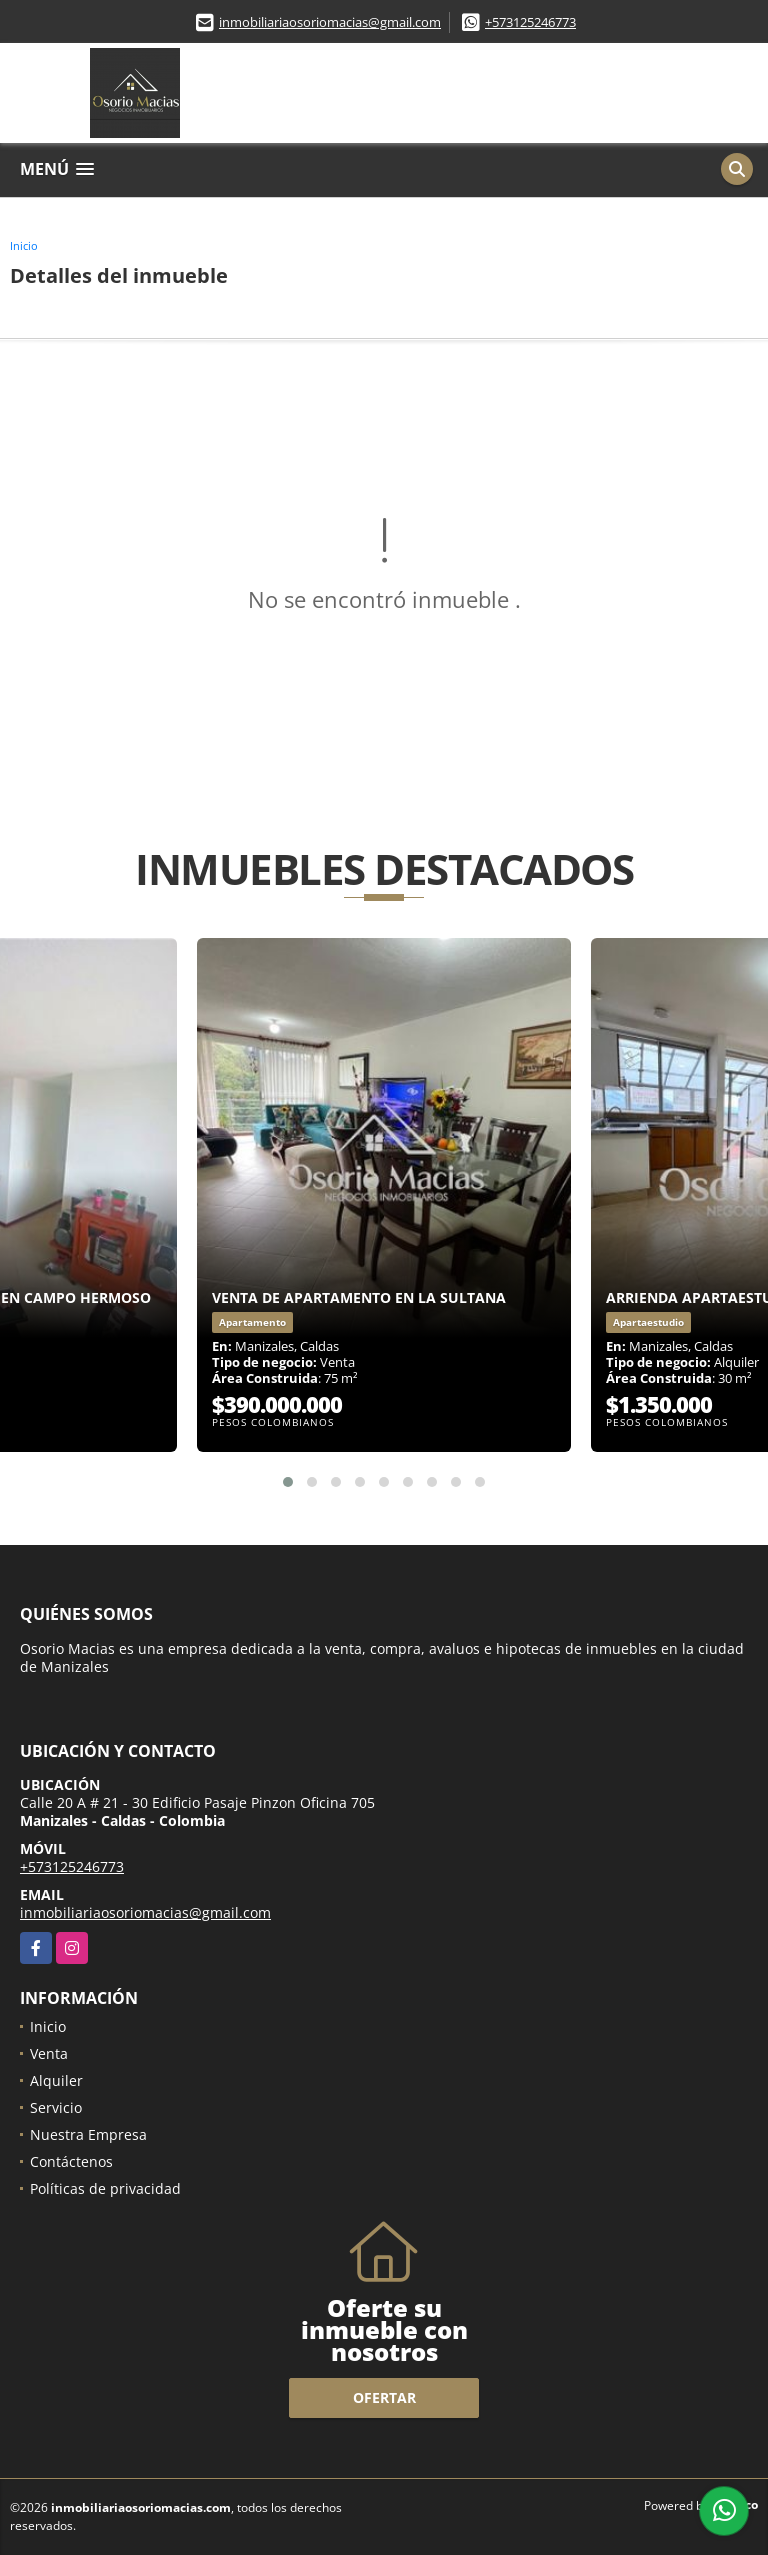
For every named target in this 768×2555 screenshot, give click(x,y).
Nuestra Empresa (88, 2134)
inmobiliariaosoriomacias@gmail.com (330, 22)
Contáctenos (71, 2161)
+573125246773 (530, 22)
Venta (49, 2053)
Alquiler (56, 2080)
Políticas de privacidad (105, 2188)
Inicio (24, 245)
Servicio (56, 2107)
